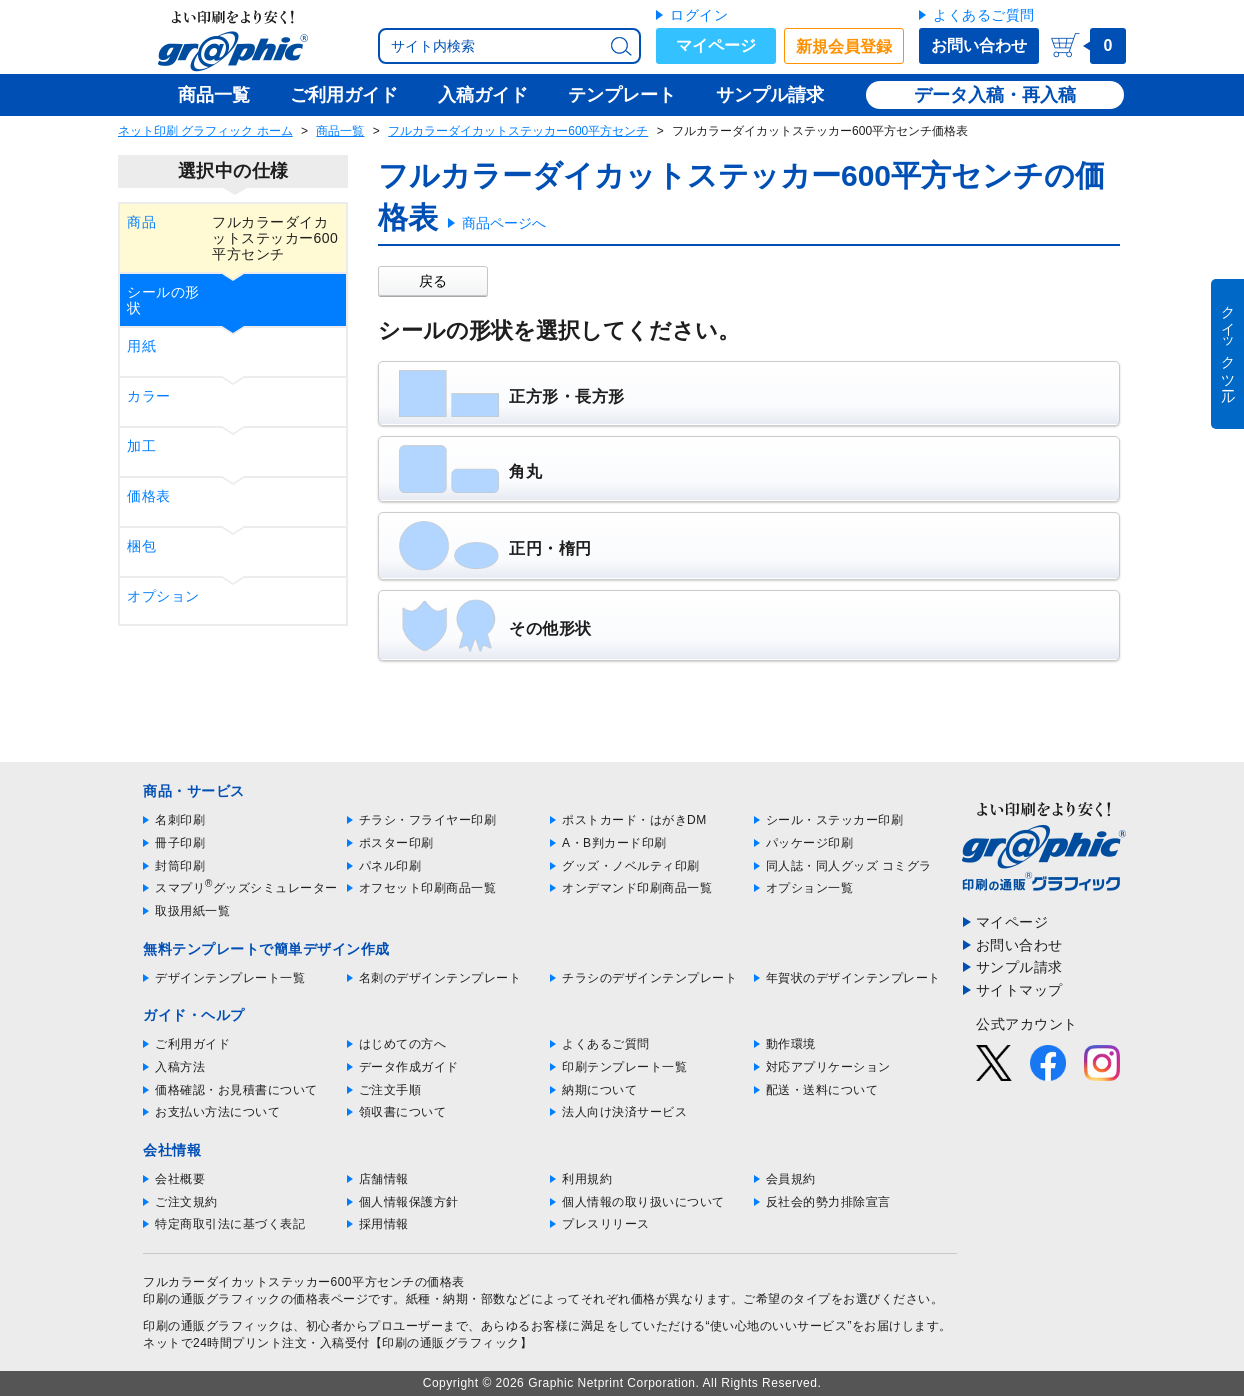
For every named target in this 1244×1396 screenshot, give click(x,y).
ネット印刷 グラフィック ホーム (205, 131)
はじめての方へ (403, 1044)
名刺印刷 (180, 820)
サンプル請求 (1019, 967)
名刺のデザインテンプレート (440, 978)
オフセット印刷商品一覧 (428, 888)
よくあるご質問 (984, 15)
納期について (599, 1090)
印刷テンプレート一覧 (624, 1067)
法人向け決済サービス (624, 1112)
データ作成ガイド (409, 1067)
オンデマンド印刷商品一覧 (637, 888)
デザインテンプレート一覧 (230, 978)
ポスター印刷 (396, 843)
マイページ (716, 45)
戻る (433, 281)
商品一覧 (340, 131)
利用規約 (587, 1179)
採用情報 (384, 1224)
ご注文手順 (390, 1090)
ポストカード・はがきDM (634, 820)
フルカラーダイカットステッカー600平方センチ (518, 131)
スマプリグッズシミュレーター (246, 888)
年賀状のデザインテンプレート (853, 978)
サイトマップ (1019, 990)
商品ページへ (504, 223)
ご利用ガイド (192, 1044)
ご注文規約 (186, 1202)
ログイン (699, 15)
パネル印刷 (390, 866)
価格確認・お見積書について (236, 1090)
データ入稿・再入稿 (995, 95)
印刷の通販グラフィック (212, 1326)
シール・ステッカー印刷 (835, 820)
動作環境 (791, 1044)
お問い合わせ (979, 45)
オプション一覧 (810, 888)
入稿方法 (180, 1067)
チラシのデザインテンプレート (649, 978)
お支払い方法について (217, 1112)
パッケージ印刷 (810, 843)
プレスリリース (606, 1224)
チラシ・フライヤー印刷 (428, 820)
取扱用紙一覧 (192, 911)
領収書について (403, 1112)
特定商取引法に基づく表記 (230, 1224)
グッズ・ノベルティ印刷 (631, 866)
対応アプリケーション (828, 1067)
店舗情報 (384, 1179)
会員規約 (791, 1179)
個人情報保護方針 (409, 1202)
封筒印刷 (180, 866)
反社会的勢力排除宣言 (828, 1202)
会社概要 (180, 1179)
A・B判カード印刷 (614, 843)
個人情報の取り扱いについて (643, 1202)
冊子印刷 (180, 843)
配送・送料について (822, 1090)
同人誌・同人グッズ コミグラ (849, 866)
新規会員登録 (844, 46)
